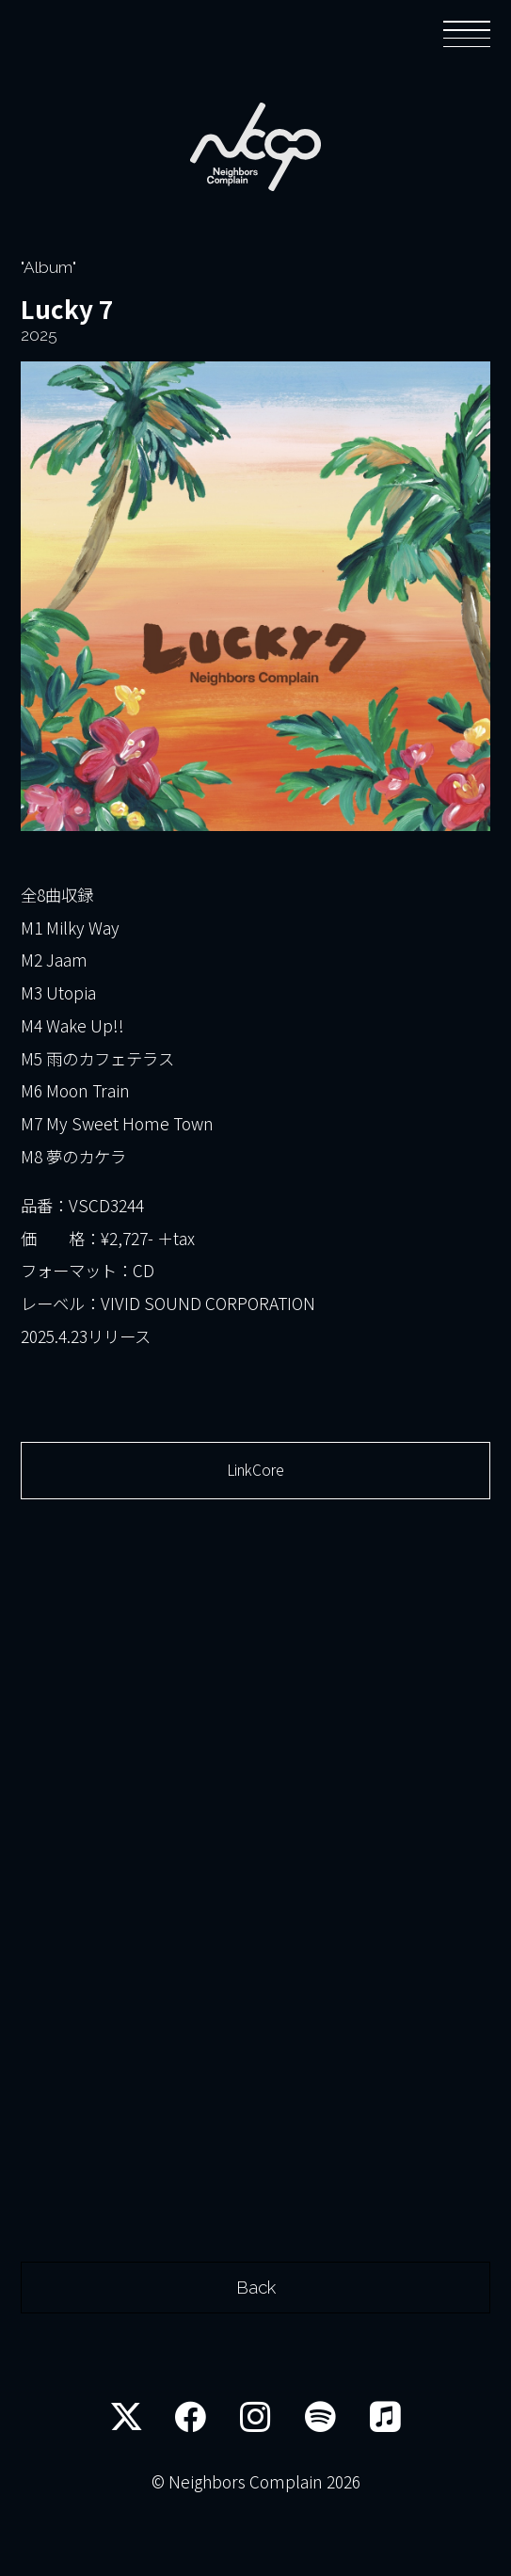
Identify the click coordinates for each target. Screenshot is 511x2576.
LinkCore (256, 1478)
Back (255, 2345)
